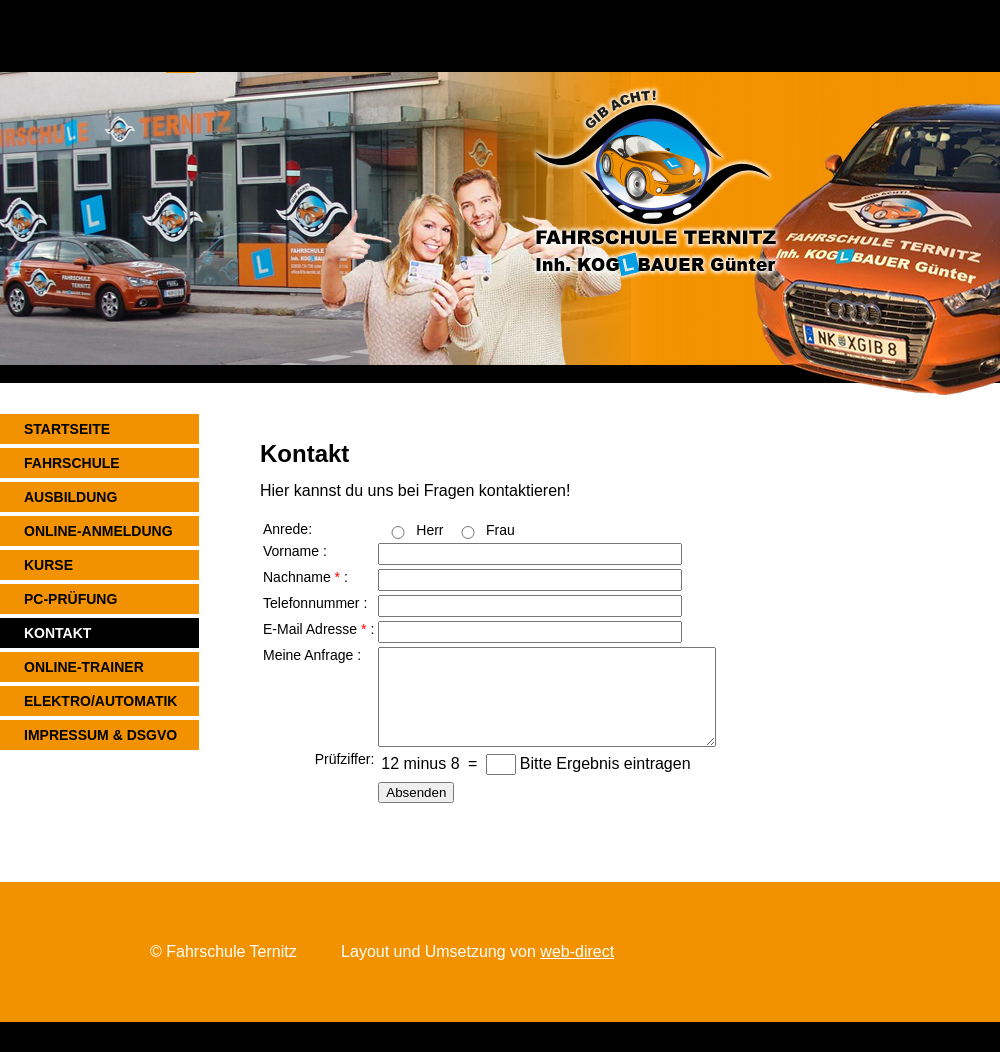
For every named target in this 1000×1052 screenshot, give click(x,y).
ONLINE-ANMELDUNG (98, 531)
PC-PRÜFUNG (70, 599)
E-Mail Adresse (310, 629)
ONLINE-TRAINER (84, 667)
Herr (429, 530)
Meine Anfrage (308, 655)
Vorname (291, 551)
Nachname (297, 577)
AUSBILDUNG (70, 497)
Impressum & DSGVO (100, 735)
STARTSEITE (67, 429)
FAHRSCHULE (72, 463)
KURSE (48, 565)
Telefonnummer (311, 603)
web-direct (577, 951)
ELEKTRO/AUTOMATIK (100, 701)
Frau (500, 530)
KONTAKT (57, 633)
